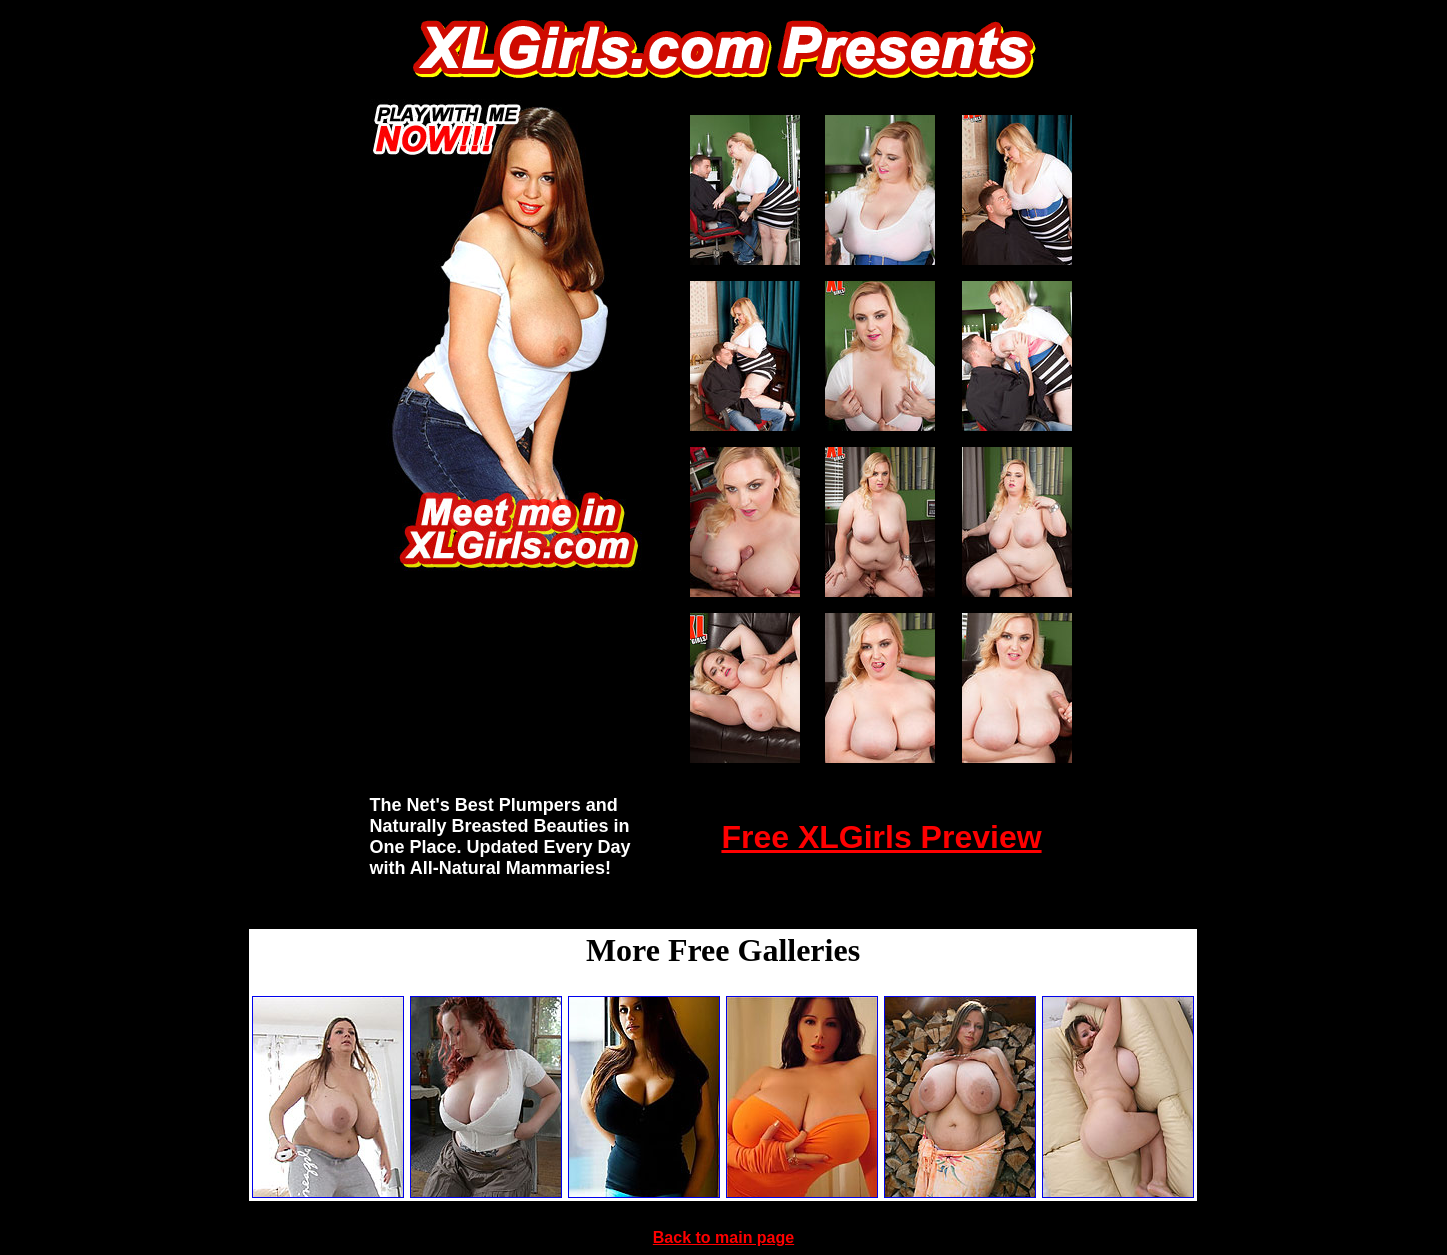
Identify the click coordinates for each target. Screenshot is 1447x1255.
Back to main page (723, 1237)
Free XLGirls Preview (881, 837)
